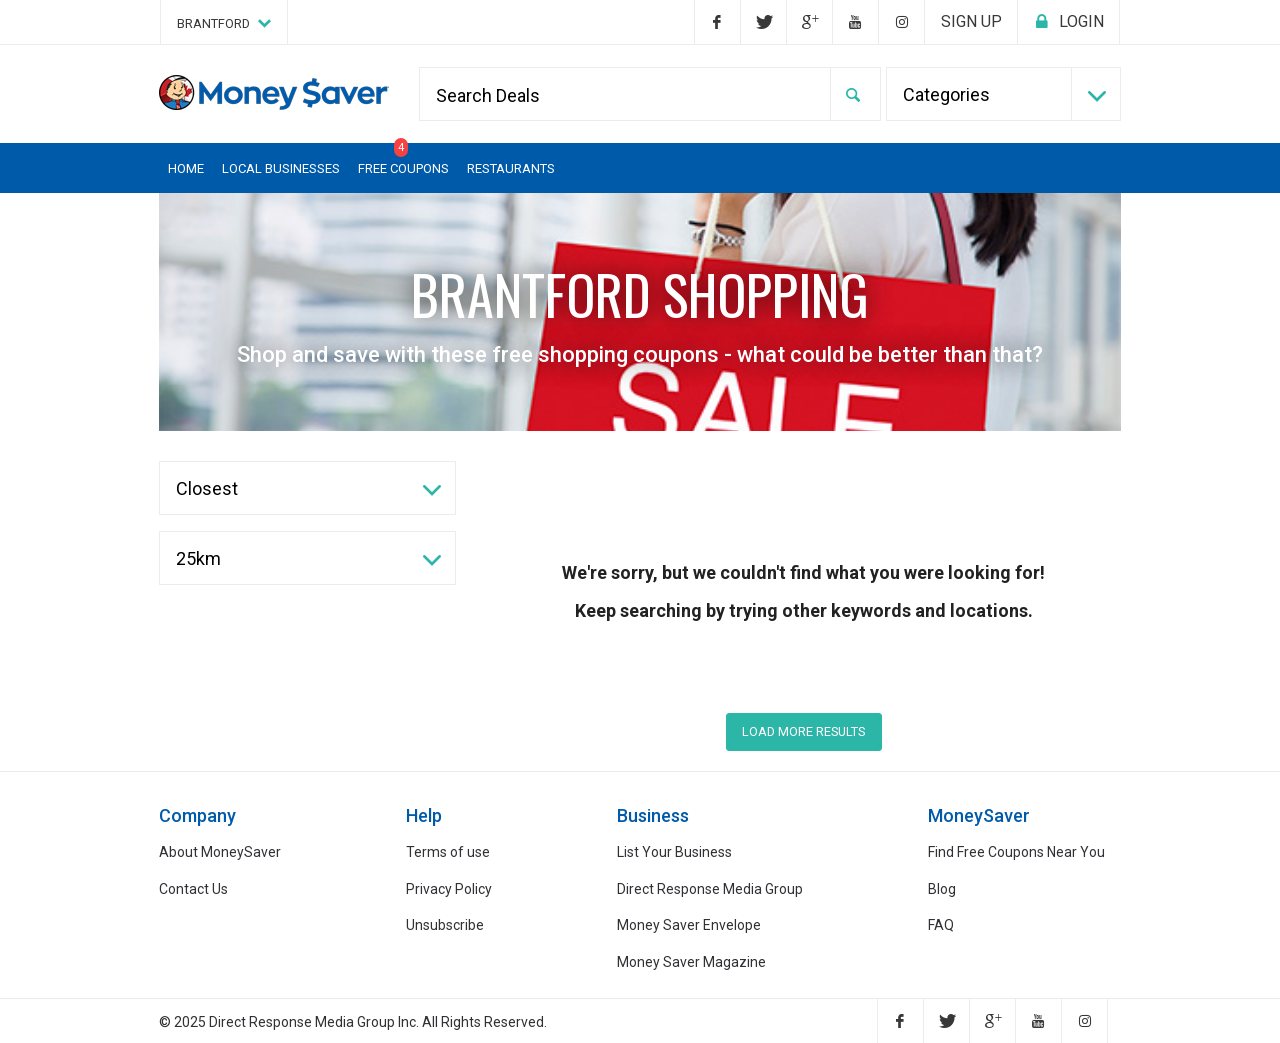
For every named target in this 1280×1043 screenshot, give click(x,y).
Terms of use (448, 852)
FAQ (941, 925)
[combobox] (1004, 94)
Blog (942, 889)
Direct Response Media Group (710, 889)
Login (1068, 21)
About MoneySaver (220, 852)
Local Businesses (281, 168)
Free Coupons (403, 159)
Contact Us (193, 889)
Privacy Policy (449, 889)
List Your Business (674, 852)
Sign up (971, 21)
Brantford (224, 23)
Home (186, 168)
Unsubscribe (445, 925)
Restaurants (511, 168)
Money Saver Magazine (691, 962)
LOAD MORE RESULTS (803, 731)
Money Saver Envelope (689, 925)
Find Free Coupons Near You (1016, 852)
